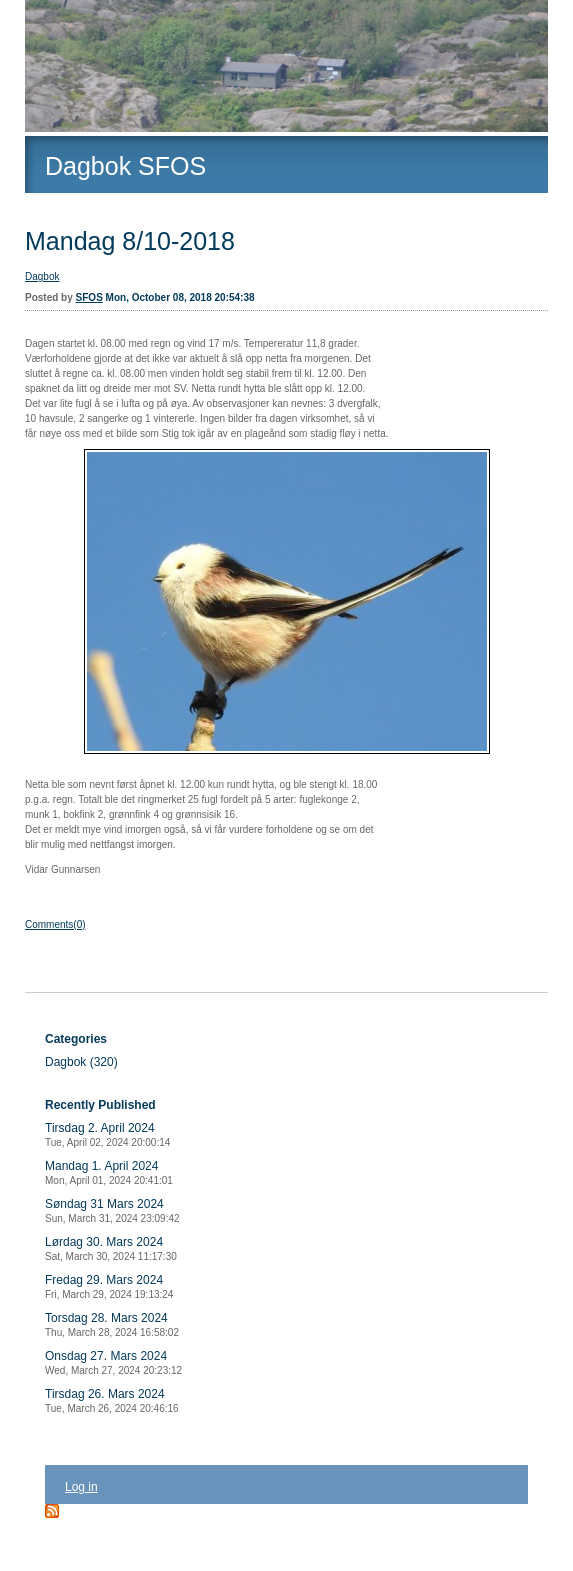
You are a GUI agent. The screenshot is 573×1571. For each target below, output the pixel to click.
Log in (81, 1487)
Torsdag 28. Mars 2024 (112, 1324)
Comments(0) (55, 924)
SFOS (89, 297)
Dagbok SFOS (125, 166)
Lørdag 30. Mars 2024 (111, 1248)
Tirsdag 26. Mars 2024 (112, 1400)
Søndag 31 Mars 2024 (112, 1210)
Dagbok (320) (81, 1062)
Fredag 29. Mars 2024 (109, 1286)
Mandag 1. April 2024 (109, 1172)
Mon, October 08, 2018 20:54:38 (180, 297)
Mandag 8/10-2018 (130, 241)
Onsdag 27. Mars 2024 (113, 1362)
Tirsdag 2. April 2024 (107, 1134)
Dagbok (42, 276)
